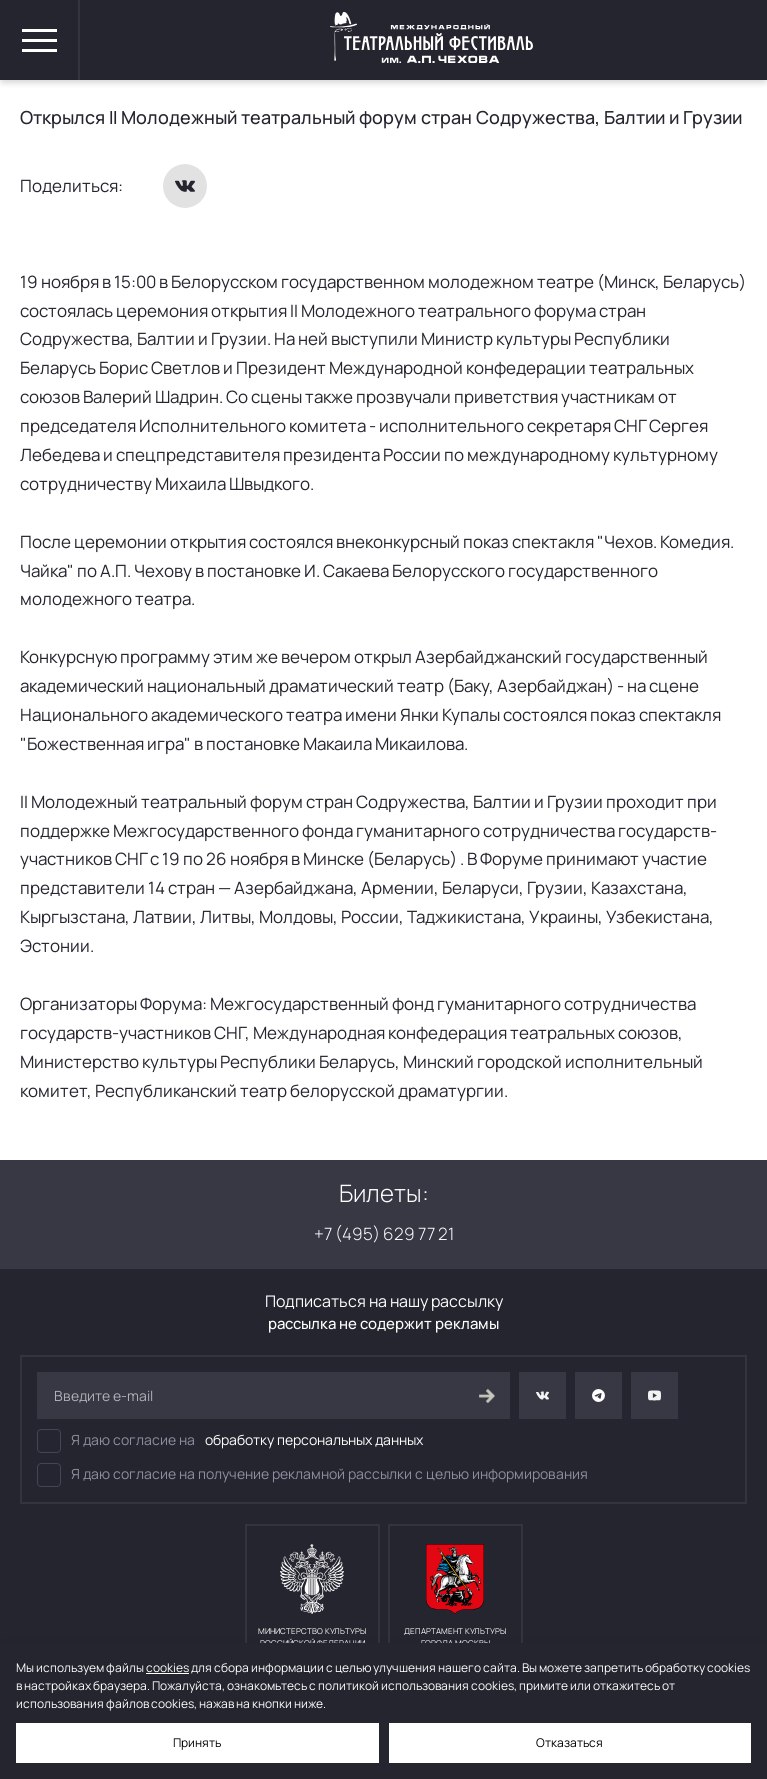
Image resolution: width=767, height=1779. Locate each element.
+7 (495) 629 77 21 (384, 1233)
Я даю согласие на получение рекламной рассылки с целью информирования (312, 1475)
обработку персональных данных (314, 1439)
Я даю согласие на (230, 1441)
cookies (167, 1667)
